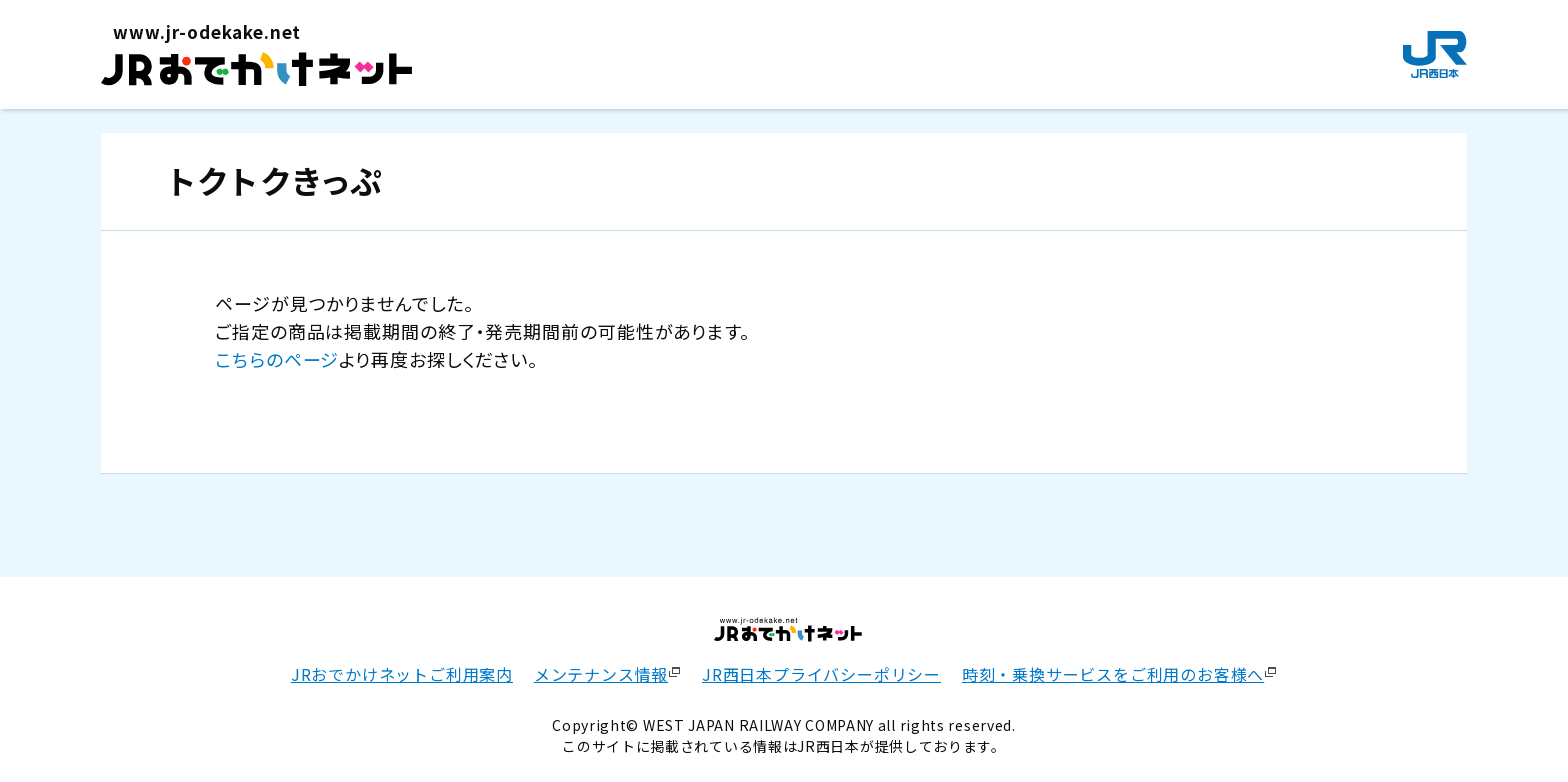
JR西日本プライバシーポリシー (821, 674)
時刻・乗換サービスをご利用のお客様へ (1113, 674)
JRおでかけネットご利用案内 (402, 674)
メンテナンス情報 (601, 674)
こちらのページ (277, 359)
